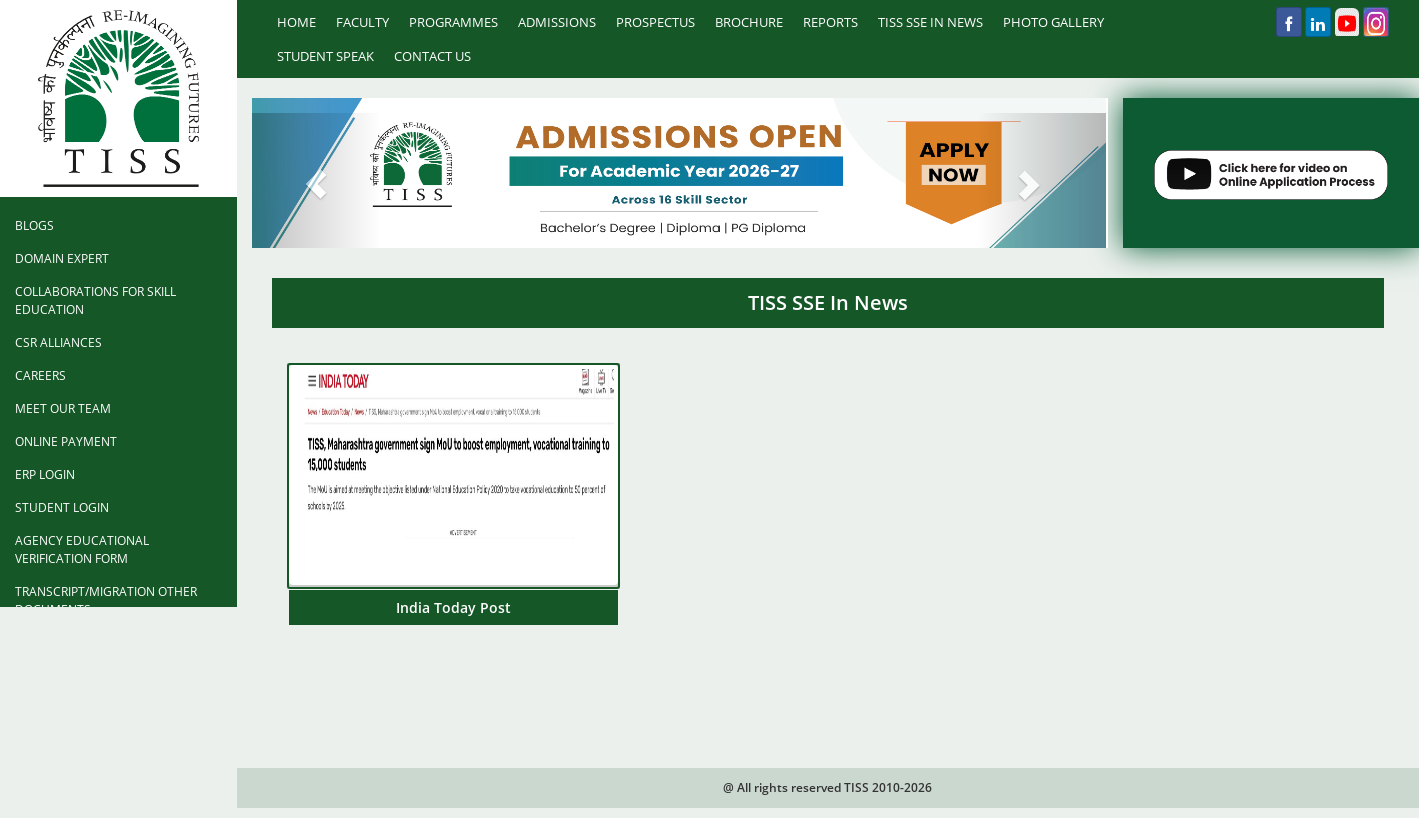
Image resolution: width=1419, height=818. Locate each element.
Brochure (749, 22)
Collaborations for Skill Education (95, 300)
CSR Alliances (58, 342)
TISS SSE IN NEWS (930, 22)
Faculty (362, 22)
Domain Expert (62, 258)
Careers (40, 375)
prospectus (655, 22)
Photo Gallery (1053, 22)
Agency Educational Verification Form (82, 549)
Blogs (34, 225)
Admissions (557, 22)
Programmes (453, 22)
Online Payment (66, 441)
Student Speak (325, 56)
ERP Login (45, 474)
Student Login (62, 507)
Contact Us (432, 56)
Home (296, 22)
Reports (830, 22)
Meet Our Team (63, 408)
